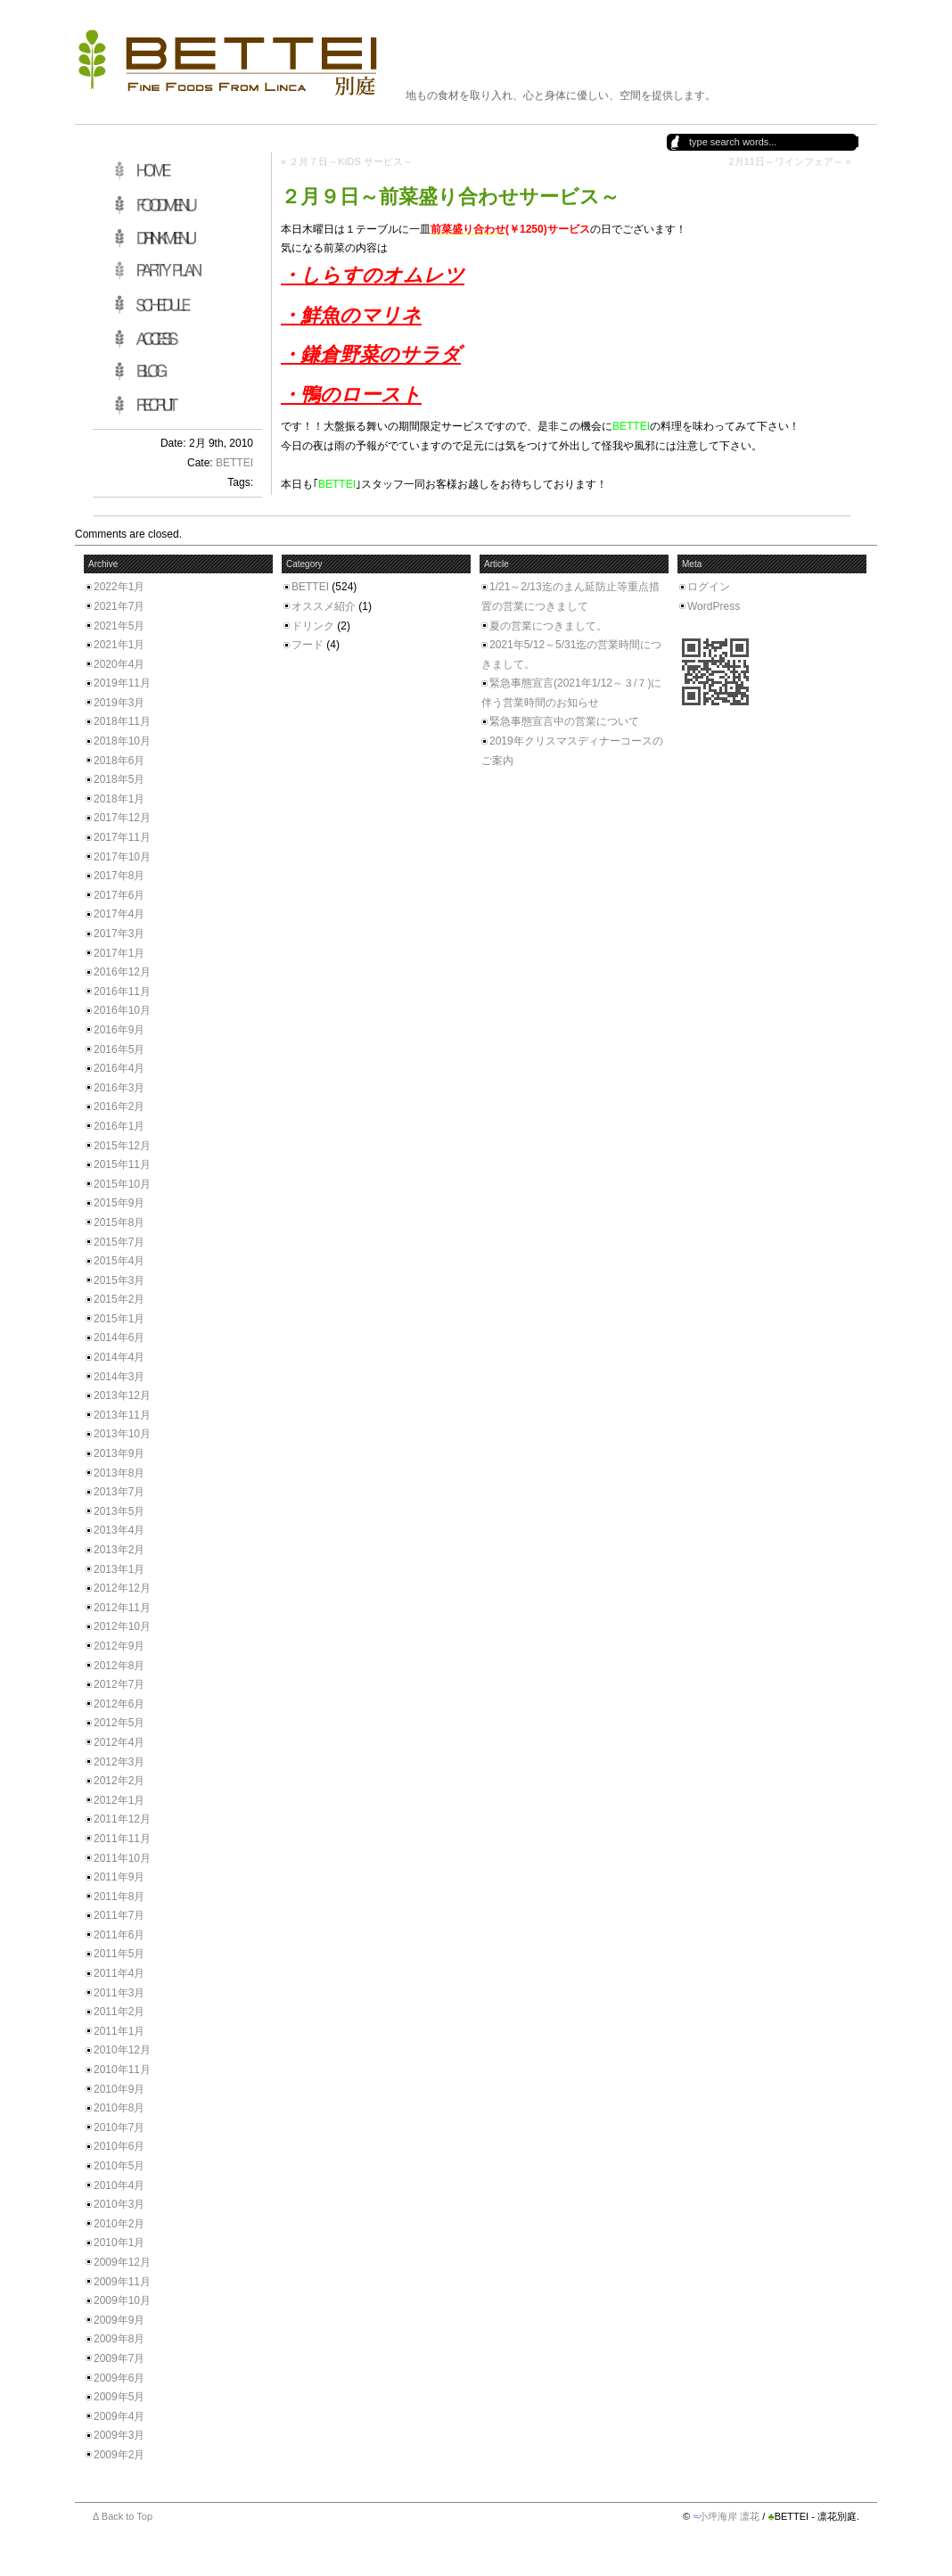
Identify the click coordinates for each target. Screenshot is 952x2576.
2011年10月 (122, 1858)
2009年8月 (119, 2339)
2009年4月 (119, 2416)
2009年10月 (122, 2300)
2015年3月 (119, 1280)
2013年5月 (119, 1511)
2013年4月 (119, 1530)
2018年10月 (122, 741)
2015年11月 (122, 1164)
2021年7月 (119, 606)
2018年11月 (122, 721)
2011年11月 (122, 1838)
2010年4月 (119, 2185)
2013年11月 (122, 1415)
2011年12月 (122, 1819)
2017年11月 (122, 837)
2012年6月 (119, 1704)
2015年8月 (119, 1222)
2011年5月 (119, 1953)
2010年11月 (122, 2069)
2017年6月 (119, 895)
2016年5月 (119, 1049)
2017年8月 (119, 875)
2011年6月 (119, 1935)
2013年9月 (119, 1453)
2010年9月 (119, 2089)
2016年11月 (122, 991)
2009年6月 (119, 2378)
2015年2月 (119, 1299)
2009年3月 (119, 2435)
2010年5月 (119, 2166)
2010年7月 (119, 2127)
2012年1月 (119, 1800)
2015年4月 (119, 1261)
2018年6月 (119, 760)
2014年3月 (119, 1376)
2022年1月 (119, 586)
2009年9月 (119, 2320)
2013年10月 (122, 1434)
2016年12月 (122, 972)
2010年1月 (119, 2242)
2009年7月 (119, 2358)
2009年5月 (119, 2397)
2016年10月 (122, 1010)
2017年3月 (119, 933)
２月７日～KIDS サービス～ (351, 161)
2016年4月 (119, 1068)
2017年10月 (122, 857)
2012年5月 (119, 1722)
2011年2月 (119, 2011)
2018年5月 (119, 779)
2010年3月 (119, 2204)
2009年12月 (122, 2262)
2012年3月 (119, 1762)
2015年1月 (119, 1319)
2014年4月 (119, 1357)
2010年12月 (122, 2050)
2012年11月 (122, 1607)
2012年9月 (119, 1646)
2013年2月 (119, 1549)
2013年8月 (119, 1473)
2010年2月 (119, 2224)
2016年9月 (119, 1030)
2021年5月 (119, 626)
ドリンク (312, 626)
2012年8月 (119, 1665)
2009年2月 (119, 2454)
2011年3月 (119, 1993)
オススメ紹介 (323, 606)
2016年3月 (119, 1088)
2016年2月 (119, 1106)
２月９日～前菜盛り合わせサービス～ (450, 196)
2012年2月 (119, 1780)
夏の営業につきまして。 (548, 626)
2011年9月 (119, 1877)
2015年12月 (122, 1146)
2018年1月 (119, 799)
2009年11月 (122, 2282)
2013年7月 (119, 1492)
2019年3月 (119, 702)
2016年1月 (119, 1126)
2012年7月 (119, 1684)
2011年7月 (119, 1915)
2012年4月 (119, 1742)
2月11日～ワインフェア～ (785, 161)
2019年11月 (122, 683)
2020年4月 (119, 664)
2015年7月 (119, 1242)
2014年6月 (119, 1337)
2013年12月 (122, 1395)
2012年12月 (122, 1588)
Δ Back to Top (122, 2516)
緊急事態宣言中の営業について (564, 721)
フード (307, 644)
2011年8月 (119, 1896)
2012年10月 (122, 1626)
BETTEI (234, 463)
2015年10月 (122, 1184)
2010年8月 (119, 2108)
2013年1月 (119, 1569)
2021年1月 (119, 644)
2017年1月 (119, 953)
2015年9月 (119, 1203)
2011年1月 (119, 2031)
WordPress (713, 606)
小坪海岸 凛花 (728, 2516)
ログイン (708, 586)
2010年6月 (119, 2146)
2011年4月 (119, 1973)
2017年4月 (119, 914)
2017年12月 (122, 817)
